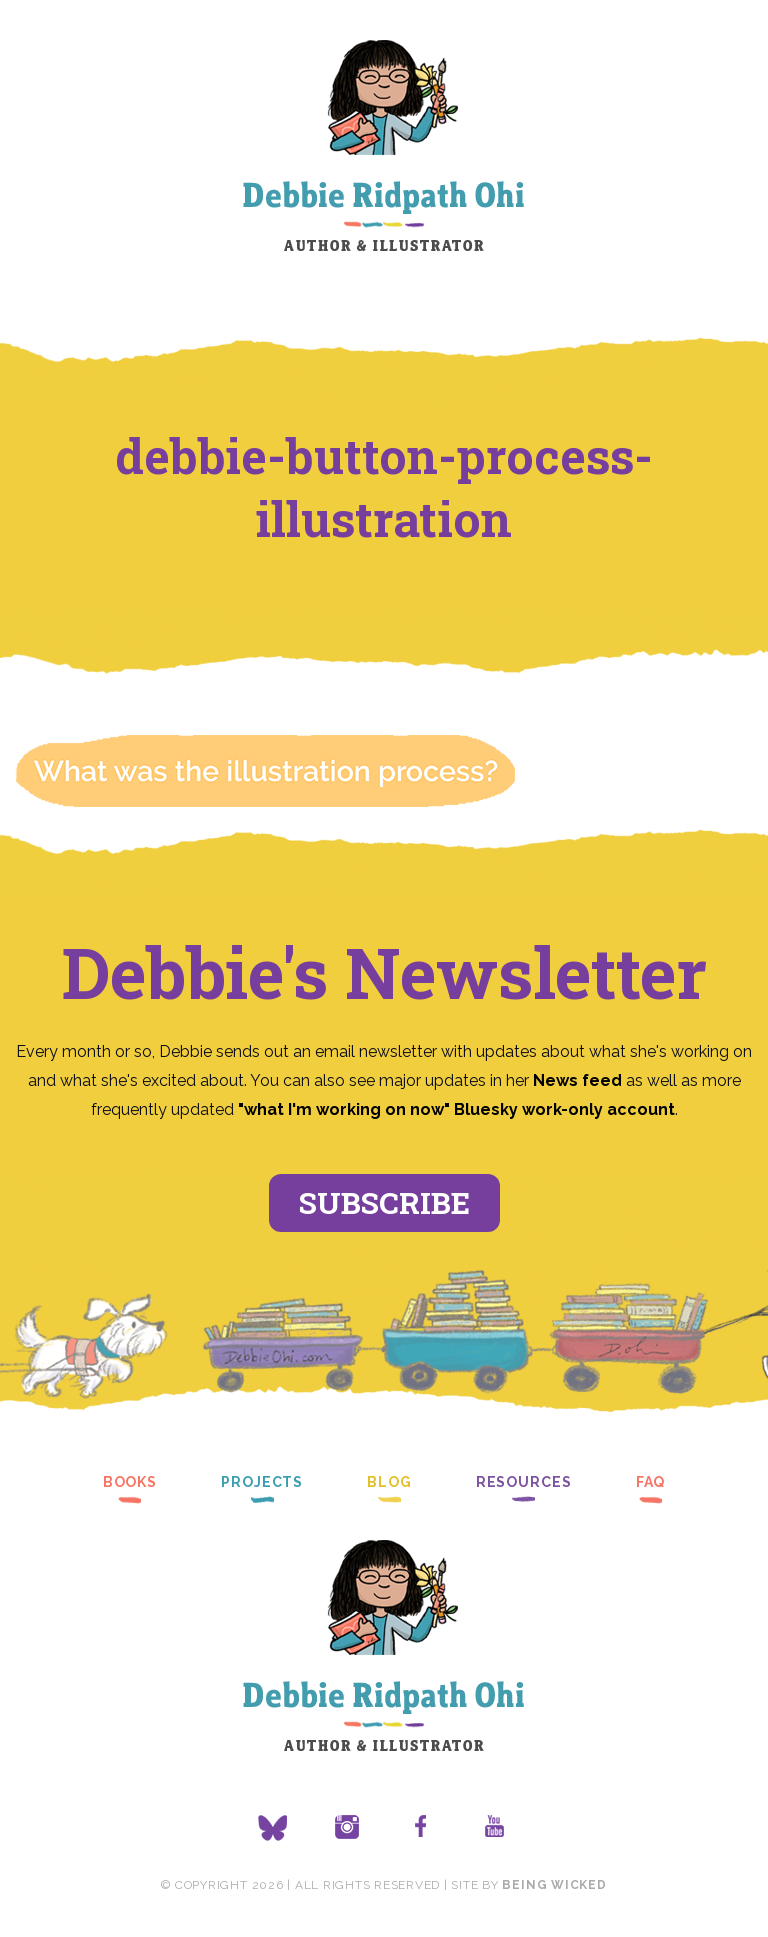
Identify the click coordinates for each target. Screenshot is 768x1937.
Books (130, 1482)
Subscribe (384, 1202)
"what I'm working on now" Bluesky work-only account (456, 1109)
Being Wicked (554, 1885)
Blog (389, 1482)
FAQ (651, 1482)
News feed (577, 1080)
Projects (262, 1482)
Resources (524, 1482)
